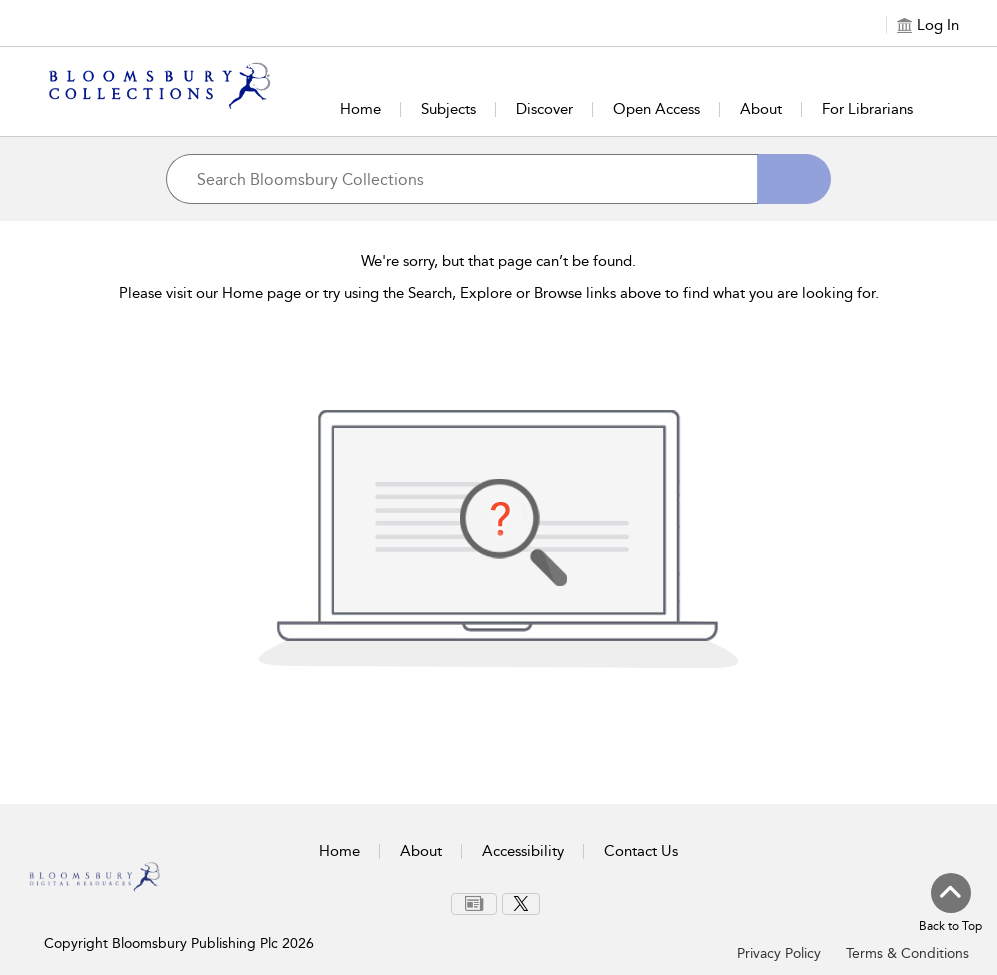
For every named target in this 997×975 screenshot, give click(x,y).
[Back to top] (950, 904)
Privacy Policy (779, 953)
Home (360, 109)
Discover (544, 109)
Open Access (656, 109)
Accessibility (523, 851)
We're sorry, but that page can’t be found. (498, 261)
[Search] (794, 179)
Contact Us (641, 851)
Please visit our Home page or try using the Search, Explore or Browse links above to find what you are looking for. (499, 293)
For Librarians (867, 109)
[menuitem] (474, 904)
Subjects (448, 109)
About (761, 109)
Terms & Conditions (907, 953)
